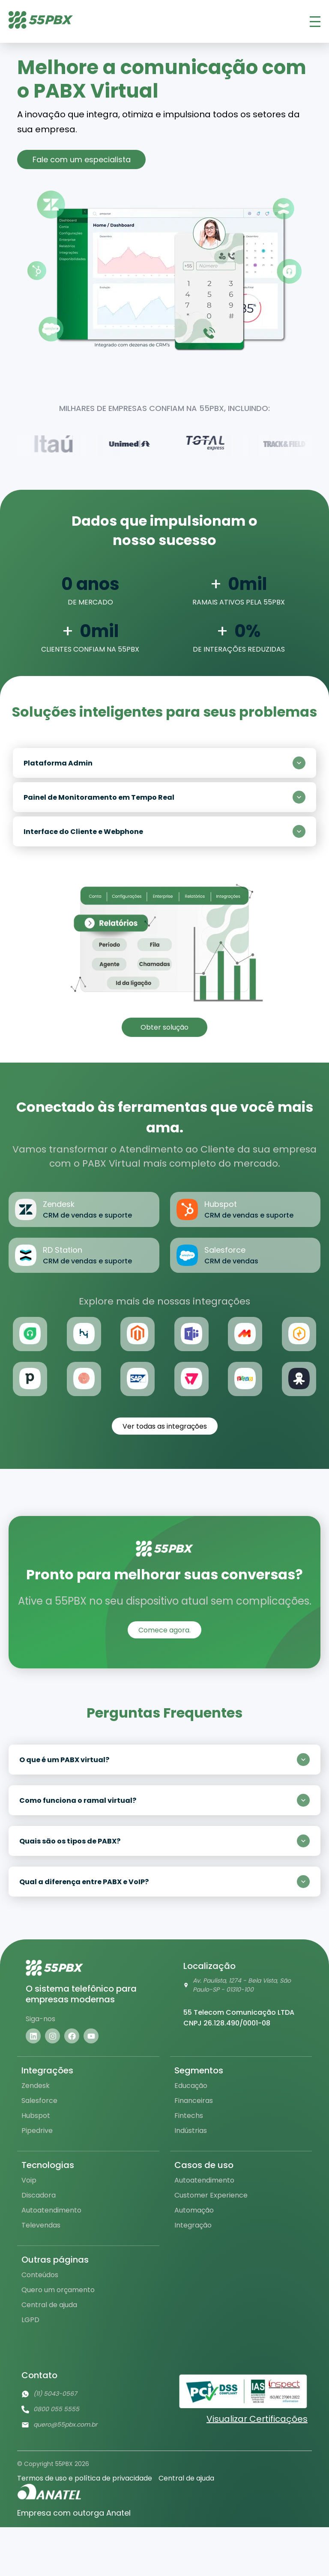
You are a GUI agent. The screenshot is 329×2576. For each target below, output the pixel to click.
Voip (28, 2180)
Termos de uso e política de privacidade (84, 2478)
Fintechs (188, 2115)
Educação (190, 2086)
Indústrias (190, 2130)
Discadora (38, 2195)
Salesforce (39, 2100)
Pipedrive (37, 2130)
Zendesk (35, 2086)
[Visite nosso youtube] (91, 2035)
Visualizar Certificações (257, 2419)
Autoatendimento (51, 2210)
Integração (193, 2225)
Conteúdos (39, 2275)
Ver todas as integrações (165, 1426)
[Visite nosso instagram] (52, 2035)
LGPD (30, 2320)
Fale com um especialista (82, 159)
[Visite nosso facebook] (71, 2035)
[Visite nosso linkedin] (33, 2035)
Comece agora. (164, 1630)
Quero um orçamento (58, 2290)
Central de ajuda (49, 2305)
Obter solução (164, 1027)
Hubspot (35, 2115)
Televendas (40, 2225)
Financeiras (193, 2100)
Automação (194, 2210)
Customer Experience (211, 2195)
